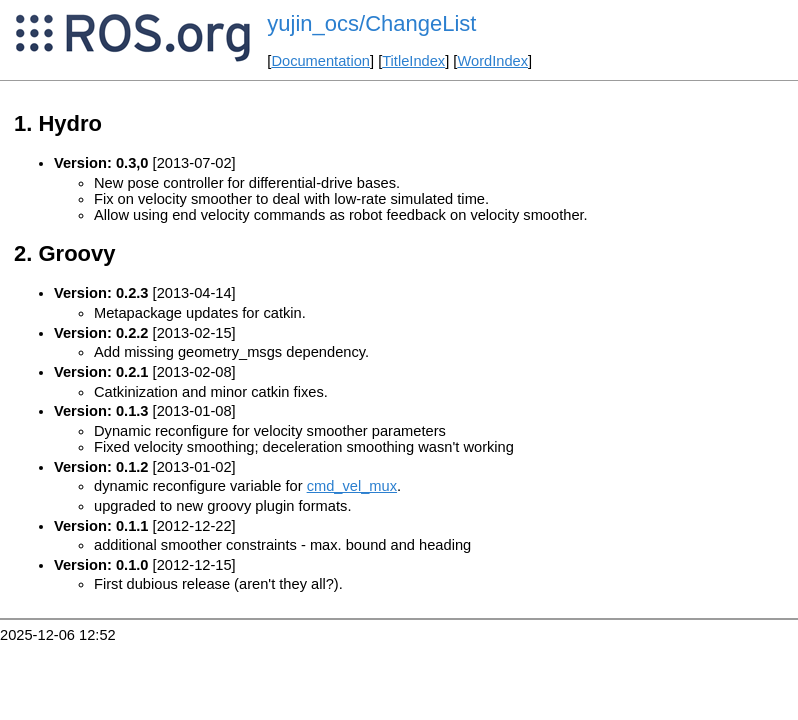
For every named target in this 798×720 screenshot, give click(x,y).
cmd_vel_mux (352, 486)
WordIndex (492, 61)
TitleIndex (413, 61)
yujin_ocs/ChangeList (371, 23)
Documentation (320, 61)
